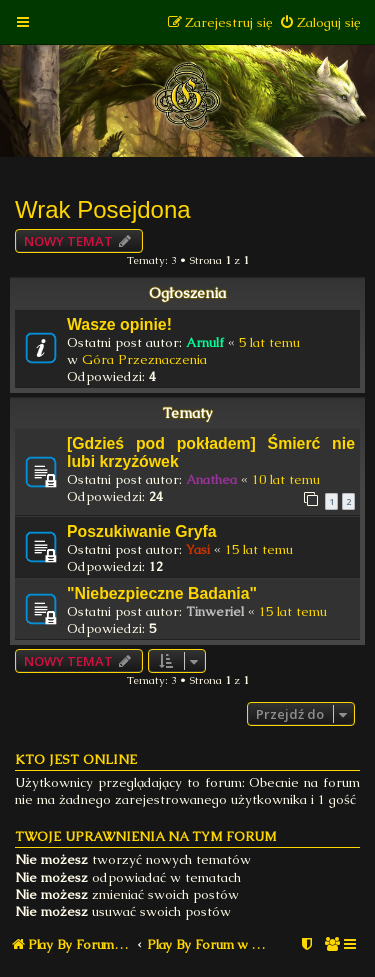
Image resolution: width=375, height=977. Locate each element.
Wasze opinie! (119, 324)
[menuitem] (319, 22)
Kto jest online (76, 759)
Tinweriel (215, 611)
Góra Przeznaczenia (144, 359)
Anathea (211, 479)
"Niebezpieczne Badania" (162, 593)
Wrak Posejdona (103, 209)
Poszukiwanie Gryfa (142, 531)
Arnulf (205, 342)
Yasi (198, 549)
